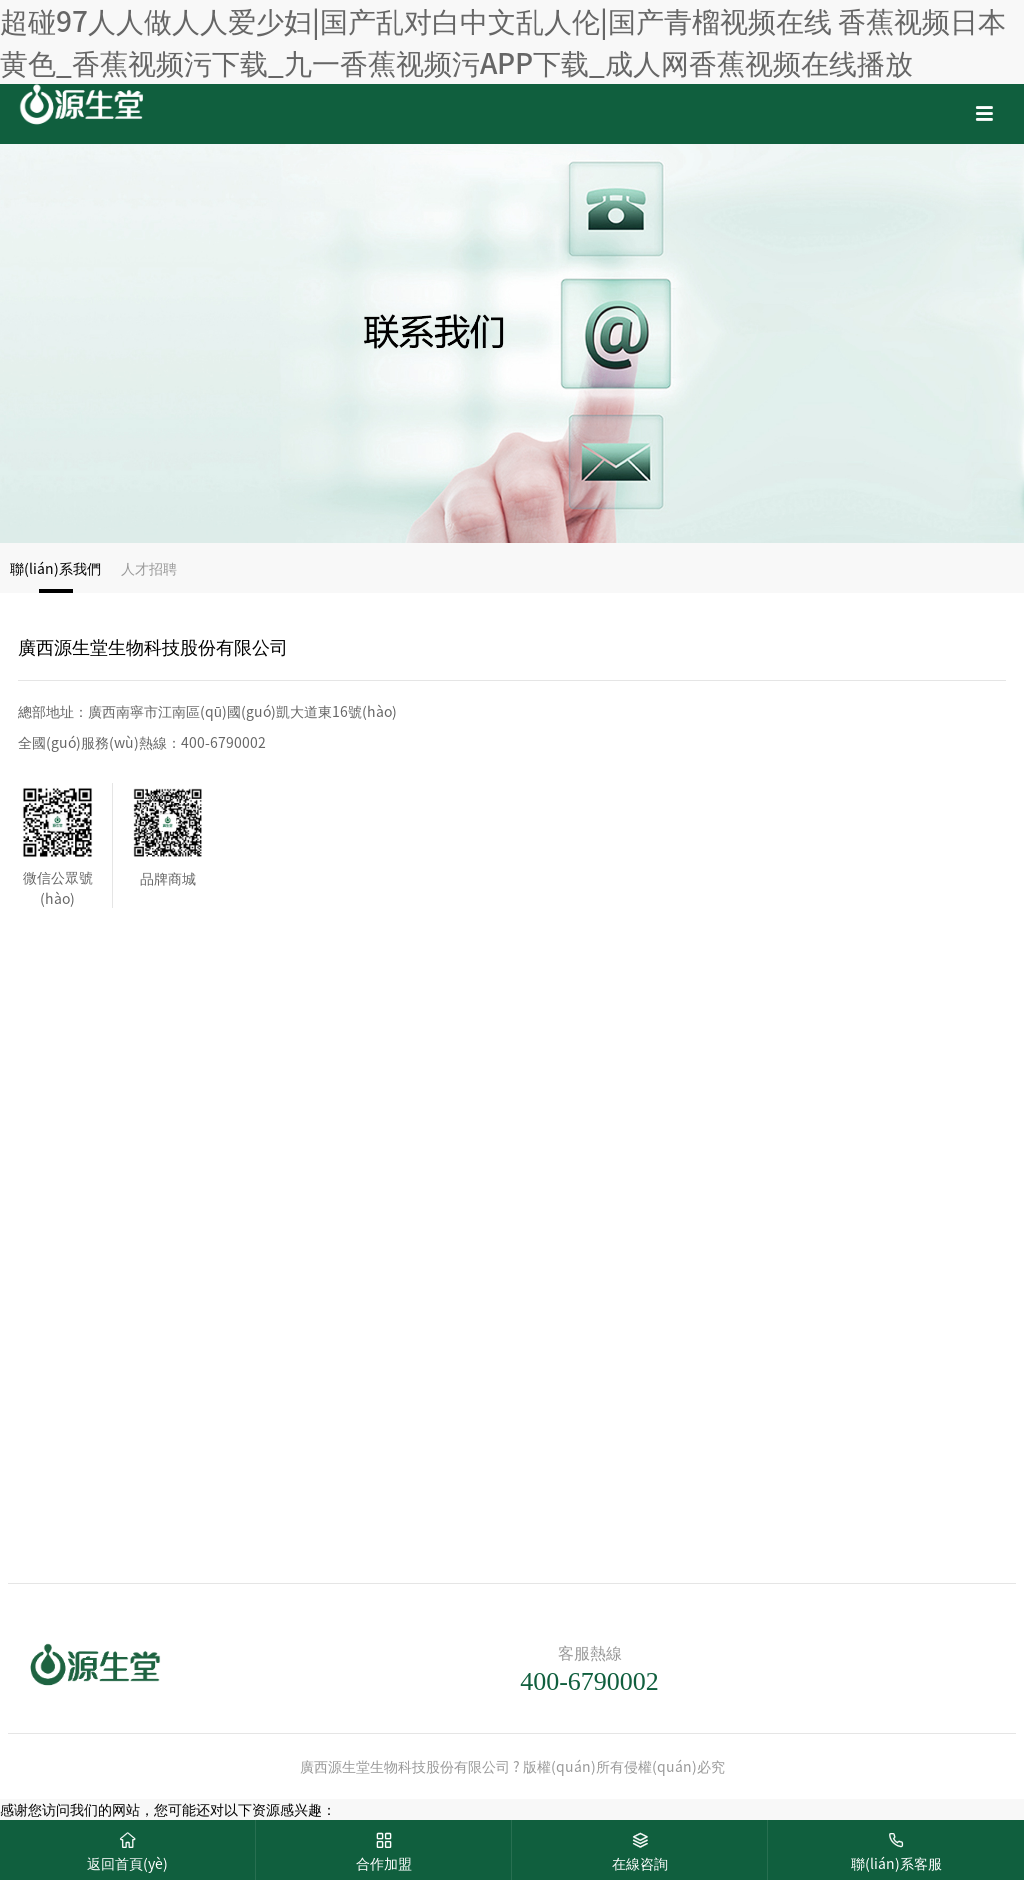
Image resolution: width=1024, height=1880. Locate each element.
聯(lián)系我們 (55, 568)
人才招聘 (149, 568)
